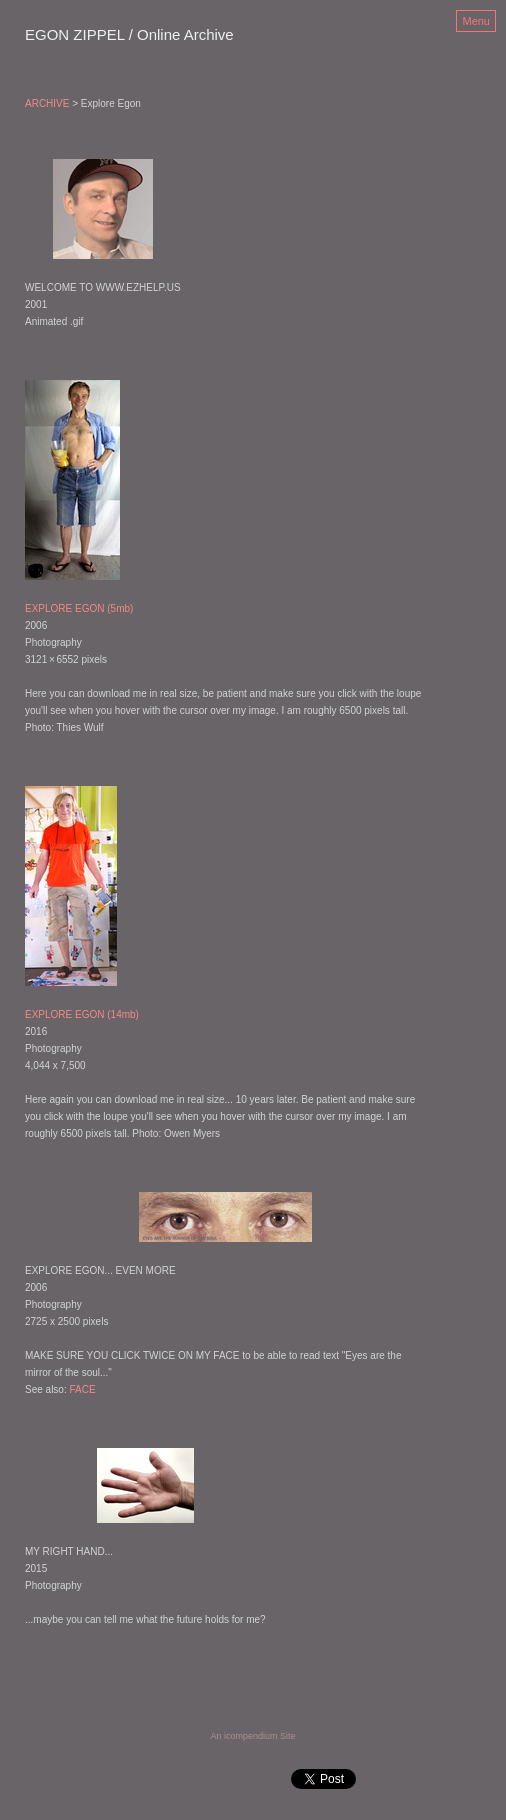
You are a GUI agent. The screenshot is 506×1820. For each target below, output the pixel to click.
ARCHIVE (47, 103)
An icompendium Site (252, 1736)
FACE (82, 1389)
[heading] (129, 36)
